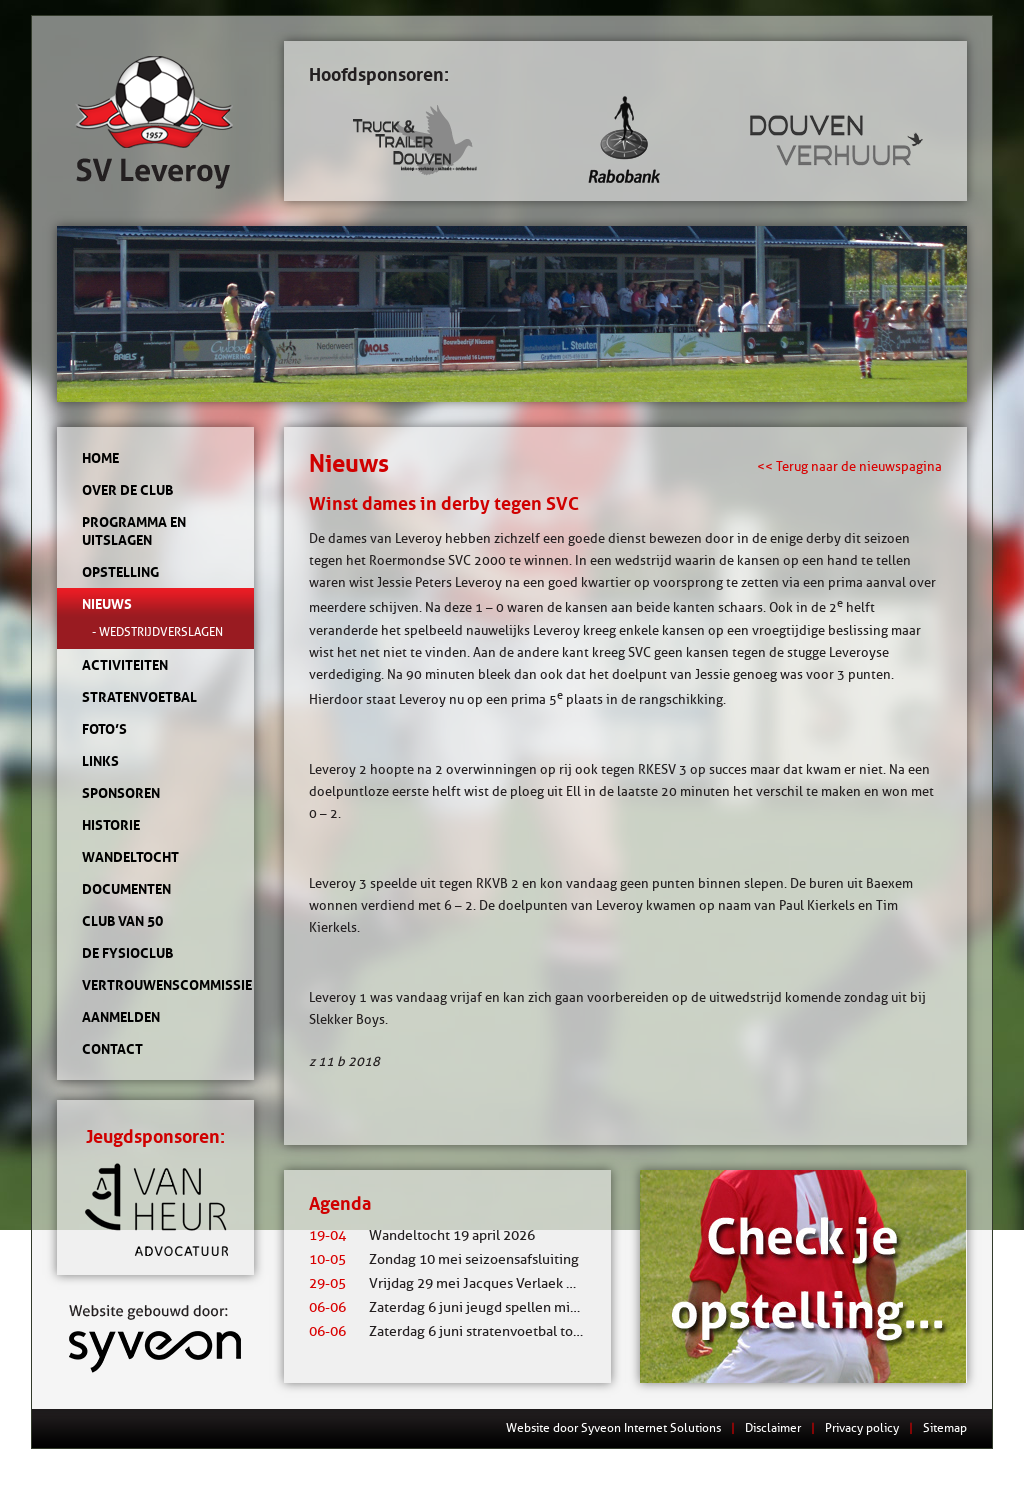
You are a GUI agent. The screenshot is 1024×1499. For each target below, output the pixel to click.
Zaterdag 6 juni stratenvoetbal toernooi (461, 1331)
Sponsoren (121, 793)
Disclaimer (773, 1427)
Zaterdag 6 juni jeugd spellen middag (455, 1307)
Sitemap (945, 1427)
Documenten (126, 889)
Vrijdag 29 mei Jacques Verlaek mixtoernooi (476, 1283)
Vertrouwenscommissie (155, 985)
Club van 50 (122, 921)
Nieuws (107, 604)
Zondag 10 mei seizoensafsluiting (444, 1259)
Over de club (127, 490)
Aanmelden (121, 1017)
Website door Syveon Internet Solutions (613, 1427)
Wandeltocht (130, 857)
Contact (112, 1049)
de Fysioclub (127, 953)
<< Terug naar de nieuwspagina (849, 466)
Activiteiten (125, 665)
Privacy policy (862, 1427)
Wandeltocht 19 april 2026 (422, 1235)
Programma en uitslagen (134, 531)
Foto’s (104, 729)
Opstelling (120, 572)
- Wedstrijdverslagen (157, 631)
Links (100, 761)
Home (100, 458)
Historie (111, 825)
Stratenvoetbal (139, 697)
